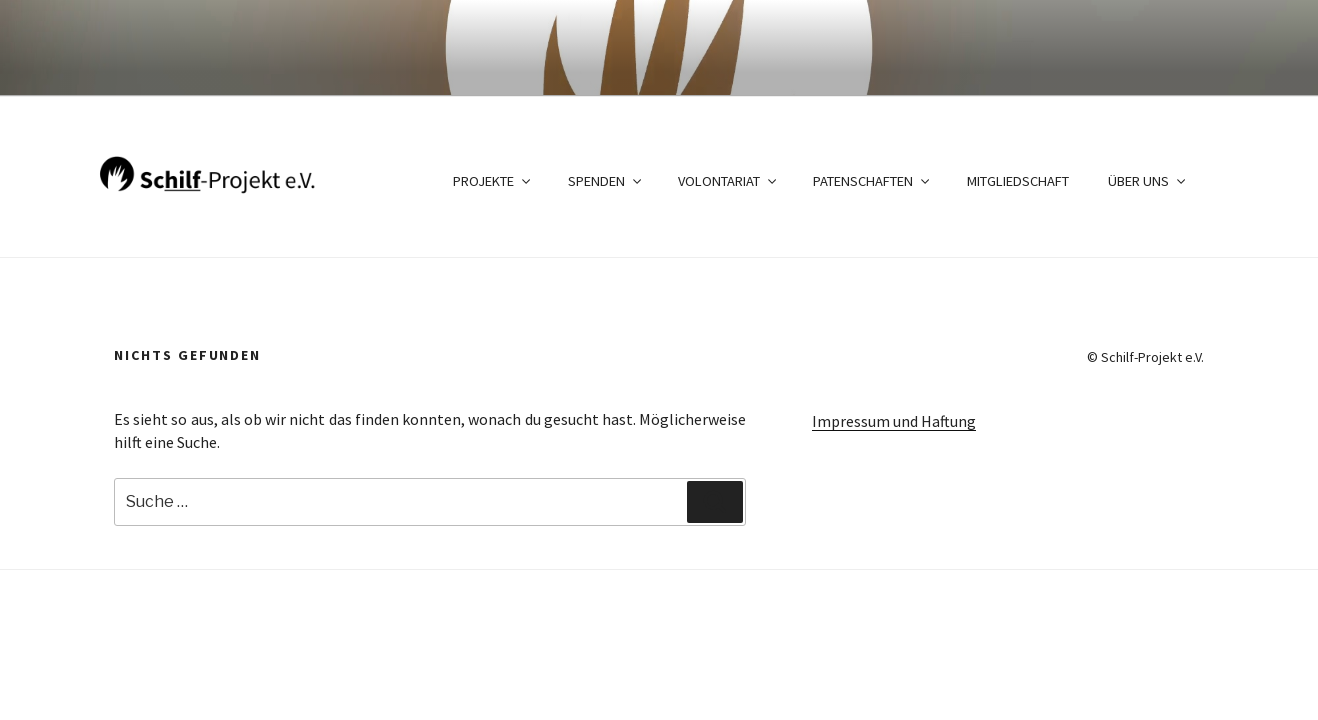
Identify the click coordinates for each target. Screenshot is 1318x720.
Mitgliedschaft (1018, 181)
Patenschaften (872, 181)
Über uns (1148, 181)
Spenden (606, 181)
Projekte (493, 181)
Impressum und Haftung (894, 421)
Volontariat (728, 181)
